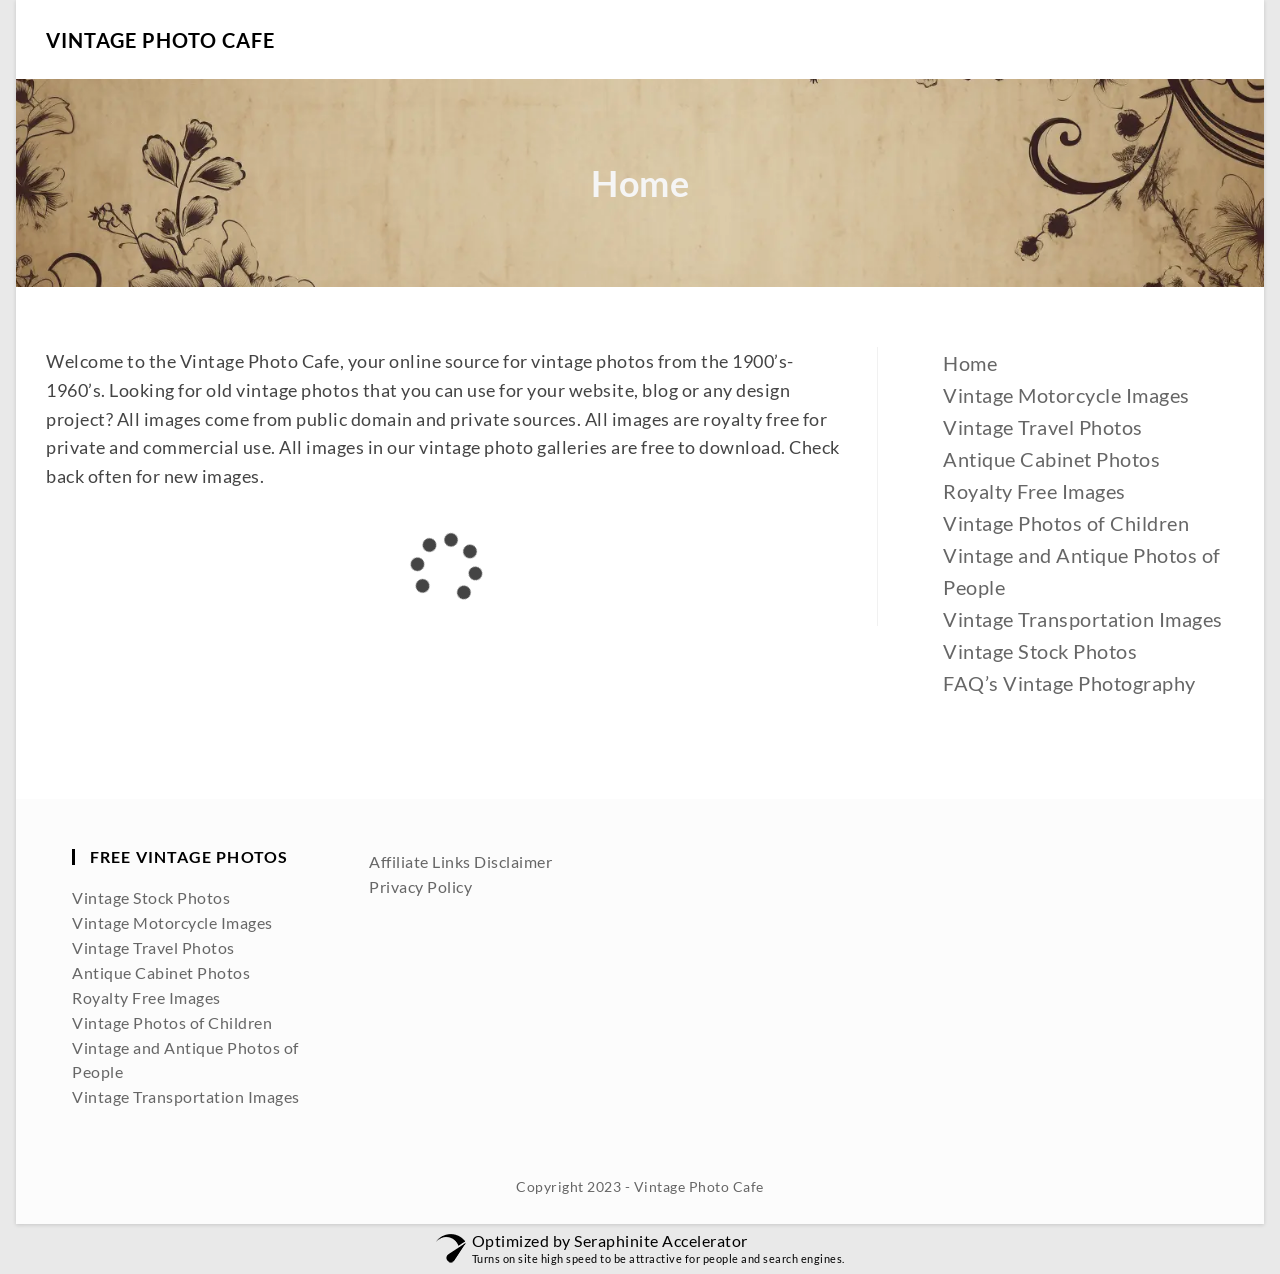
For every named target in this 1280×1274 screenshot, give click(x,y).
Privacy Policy (420, 886)
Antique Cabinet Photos (1051, 459)
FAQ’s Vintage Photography (1069, 683)
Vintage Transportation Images (1083, 619)
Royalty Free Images (1034, 491)
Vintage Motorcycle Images (1066, 395)
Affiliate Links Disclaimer (460, 861)
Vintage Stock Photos (1040, 651)
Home (970, 363)
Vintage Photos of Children (1066, 523)
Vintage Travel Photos (1043, 427)
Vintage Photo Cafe (160, 40)
